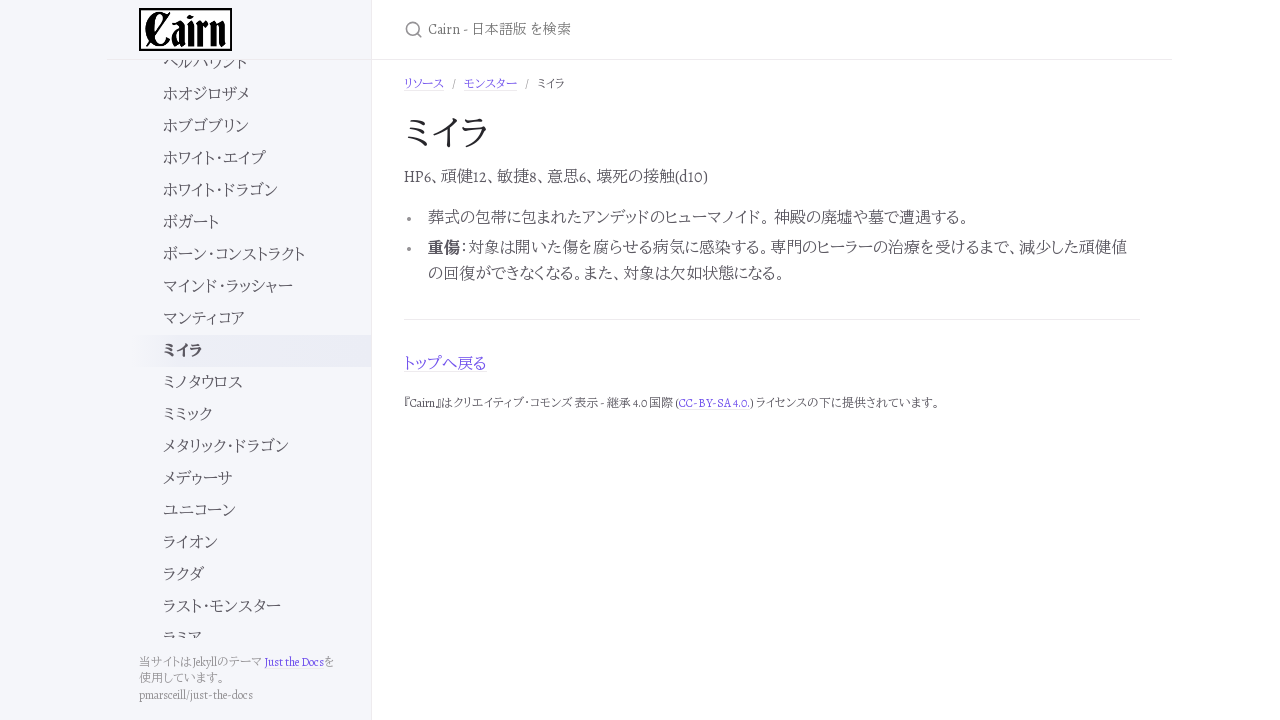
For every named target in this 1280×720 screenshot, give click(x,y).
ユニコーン (199, 511)
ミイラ (182, 351)
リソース (424, 84)
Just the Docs (294, 662)
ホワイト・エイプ (214, 159)
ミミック (187, 415)
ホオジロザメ (206, 95)
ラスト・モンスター (222, 607)
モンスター (490, 84)
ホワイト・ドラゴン (220, 191)
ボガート (191, 223)
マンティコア (204, 319)
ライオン (190, 543)
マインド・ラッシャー (228, 287)
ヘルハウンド (206, 63)
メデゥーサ (198, 479)
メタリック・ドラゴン (226, 447)
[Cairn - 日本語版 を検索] (640, 29)
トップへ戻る (445, 364)
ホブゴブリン (206, 127)
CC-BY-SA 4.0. (714, 403)
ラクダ (183, 575)
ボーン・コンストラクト (234, 255)
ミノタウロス (203, 383)
